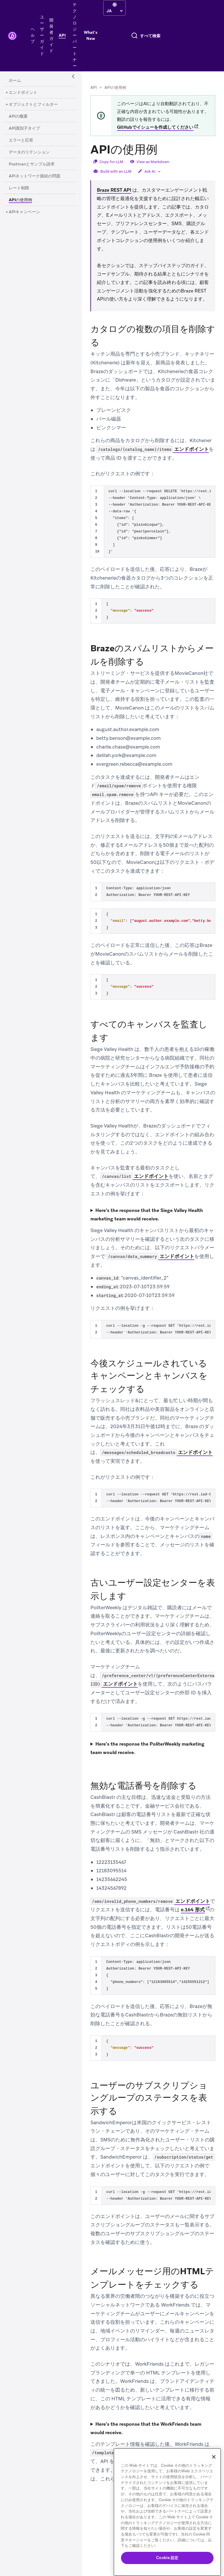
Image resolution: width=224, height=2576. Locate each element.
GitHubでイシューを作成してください (155, 127)
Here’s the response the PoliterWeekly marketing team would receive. (147, 1748)
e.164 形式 (193, 1909)
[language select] (114, 11)
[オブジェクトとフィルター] (33, 104)
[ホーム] (15, 81)
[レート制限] (19, 188)
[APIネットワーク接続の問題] (34, 176)
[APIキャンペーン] (24, 212)
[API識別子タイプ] (24, 128)
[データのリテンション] (29, 152)
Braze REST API (114, 190)
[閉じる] (213, 2456)
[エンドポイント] (23, 93)
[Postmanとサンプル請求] (32, 164)
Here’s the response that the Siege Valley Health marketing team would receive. (146, 1214)
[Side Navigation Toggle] (73, 76)
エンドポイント (153, 449)
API (93, 87)
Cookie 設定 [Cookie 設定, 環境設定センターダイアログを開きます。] (167, 2557)
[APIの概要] (18, 116)
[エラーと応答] (21, 140)
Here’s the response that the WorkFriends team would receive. (145, 2428)
